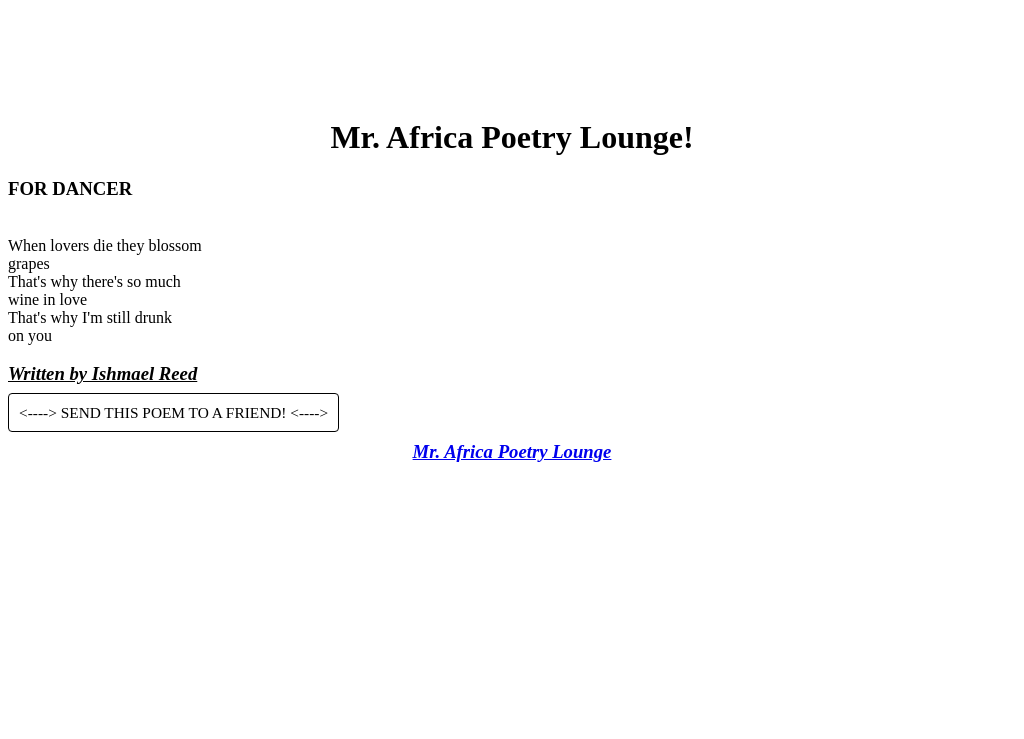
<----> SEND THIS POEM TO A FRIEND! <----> (173, 412)
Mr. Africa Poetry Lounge (512, 451)
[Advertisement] (512, 53)
